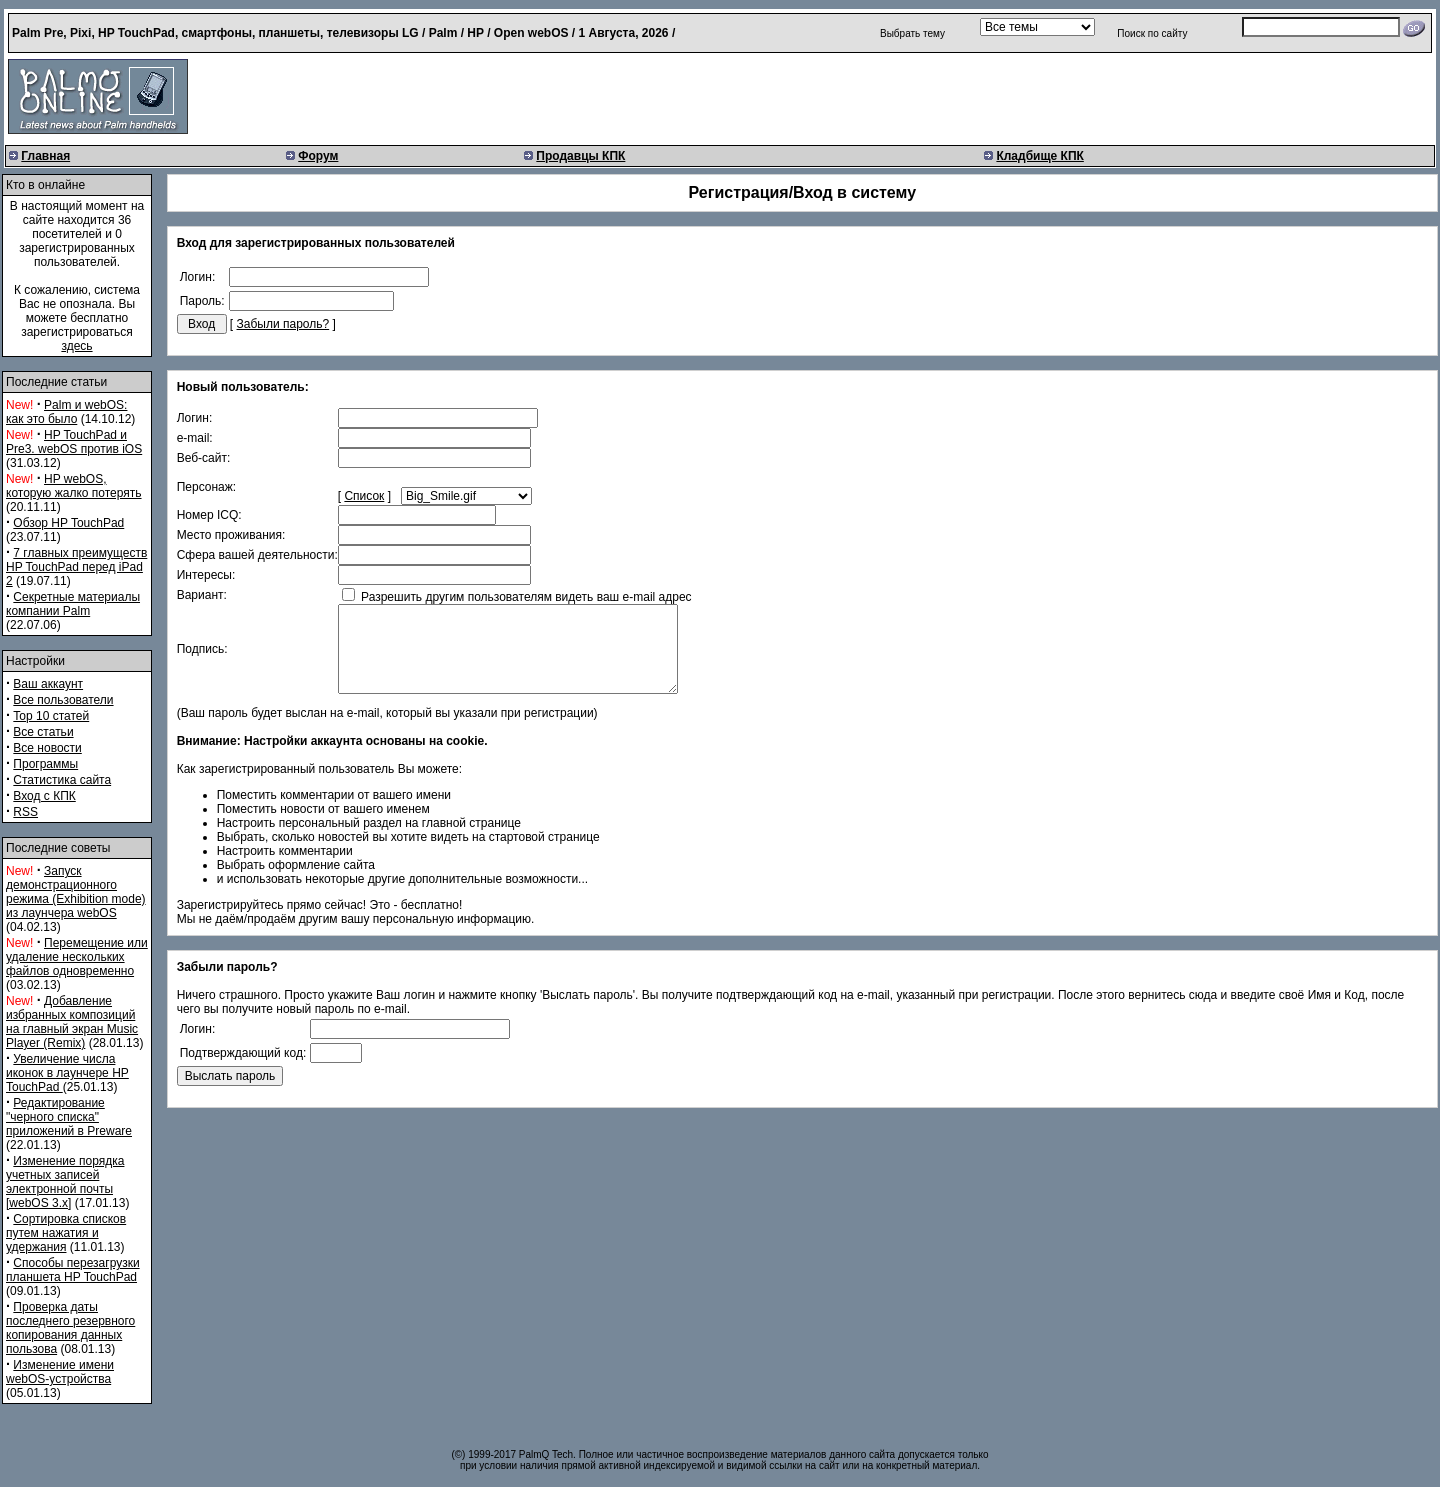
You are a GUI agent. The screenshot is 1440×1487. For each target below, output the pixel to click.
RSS (25, 812)
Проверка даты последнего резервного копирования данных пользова (70, 1328)
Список (364, 496)
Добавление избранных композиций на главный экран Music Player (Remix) (72, 1022)
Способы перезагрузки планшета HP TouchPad (73, 1270)
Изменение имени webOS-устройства (60, 1372)
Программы (45, 764)
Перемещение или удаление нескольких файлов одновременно (77, 957)
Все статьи (43, 732)
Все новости (47, 748)
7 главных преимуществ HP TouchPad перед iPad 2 (76, 567)
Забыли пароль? (283, 324)
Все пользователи (63, 700)
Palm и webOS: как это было (66, 412)
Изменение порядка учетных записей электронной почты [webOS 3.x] (65, 1182)
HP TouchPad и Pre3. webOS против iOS (74, 442)
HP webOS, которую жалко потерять (74, 486)
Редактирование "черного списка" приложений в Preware (69, 1117)
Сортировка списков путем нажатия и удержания (66, 1233)
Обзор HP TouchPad (68, 523)
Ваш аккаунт (48, 684)
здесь (76, 346)
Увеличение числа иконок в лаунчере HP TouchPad (67, 1073)
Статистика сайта (62, 780)
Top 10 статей (51, 716)
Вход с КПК (44, 796)
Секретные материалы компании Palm (73, 604)
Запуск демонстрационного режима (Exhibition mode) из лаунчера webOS (76, 892)
